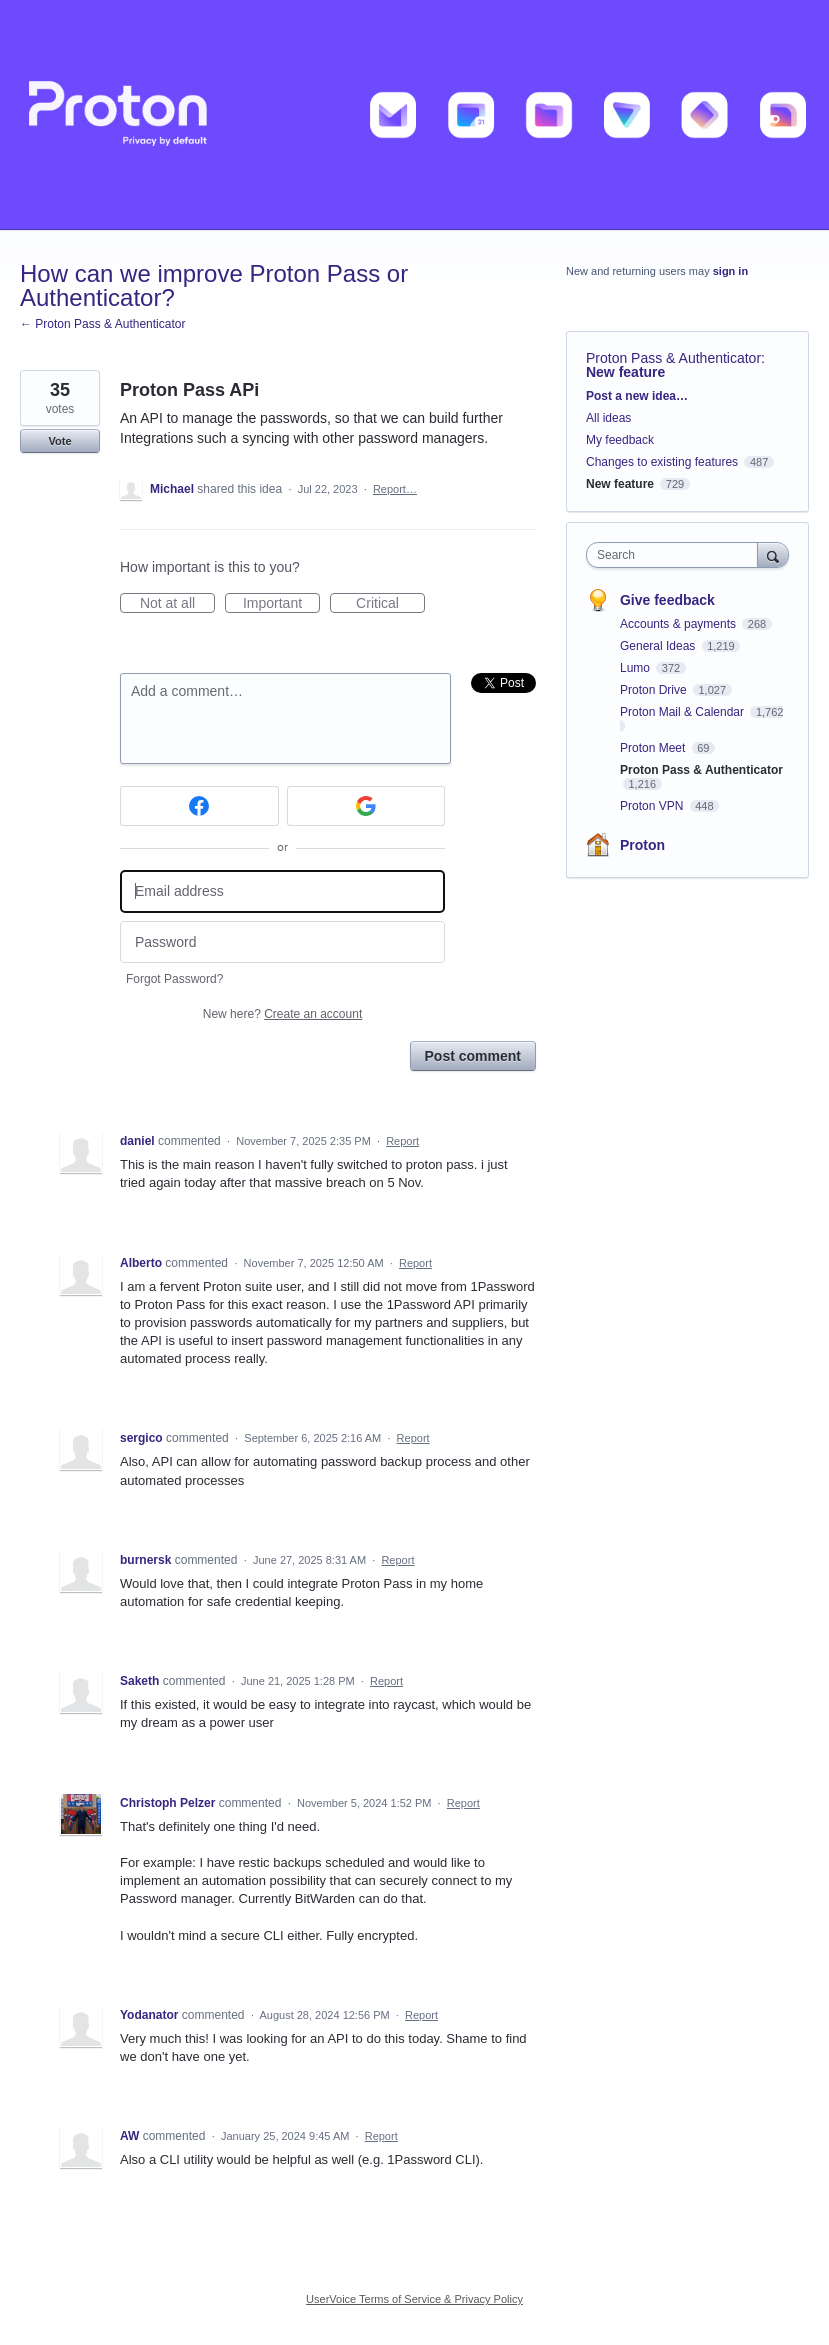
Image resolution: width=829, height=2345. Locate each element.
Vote (59, 441)
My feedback (620, 440)
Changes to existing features (662, 462)
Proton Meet (654, 748)
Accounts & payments (679, 624)
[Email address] (282, 891)
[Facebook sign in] (199, 806)
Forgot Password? (174, 979)
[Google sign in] (366, 806)
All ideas (608, 418)
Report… (395, 489)
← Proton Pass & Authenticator (102, 324)
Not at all (177, 604)
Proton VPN (653, 806)
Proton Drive (655, 690)
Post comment (473, 1056)
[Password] (282, 942)
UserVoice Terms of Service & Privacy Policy (414, 2299)
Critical (390, 604)
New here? (282, 1014)
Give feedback (667, 600)
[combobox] (676, 555)
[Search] (773, 554)
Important (281, 604)
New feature (625, 372)
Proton (642, 845)
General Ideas (659, 646)
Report (402, 1141)
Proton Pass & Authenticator (673, 358)
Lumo (636, 668)
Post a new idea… (637, 396)
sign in (730, 271)
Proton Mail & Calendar (683, 712)
